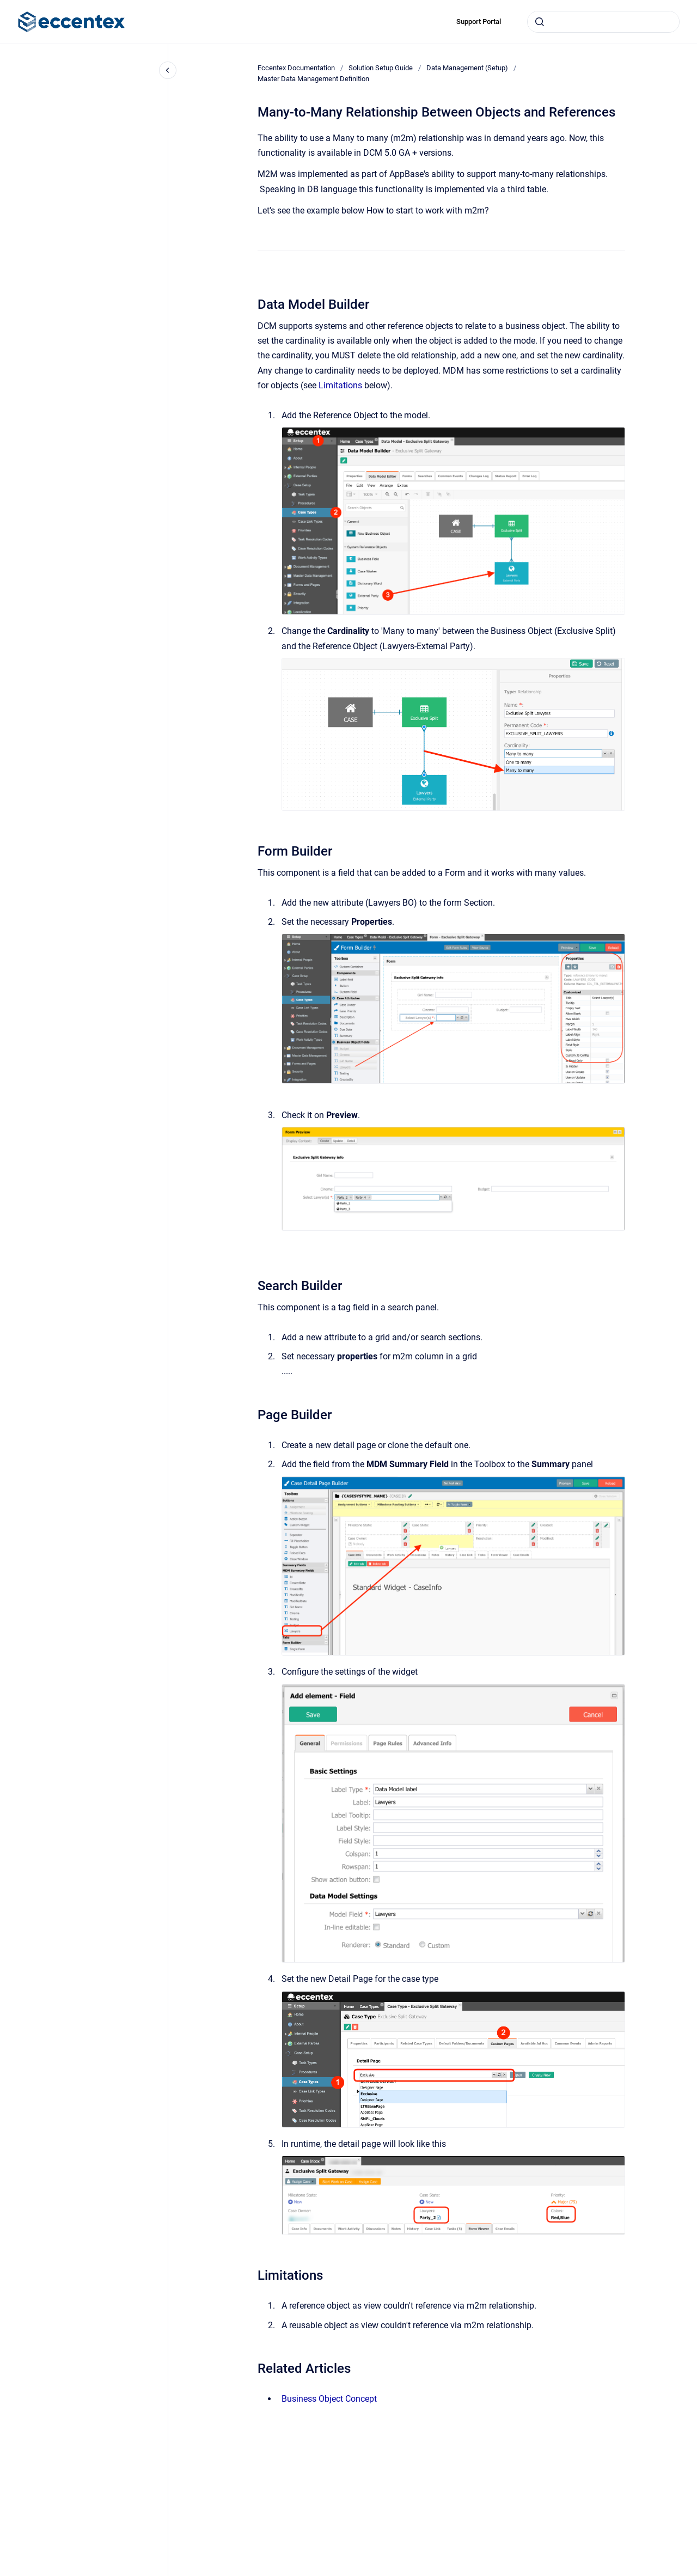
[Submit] (539, 21)
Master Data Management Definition (313, 79)
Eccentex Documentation (296, 68)
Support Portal (478, 21)
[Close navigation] (167, 70)
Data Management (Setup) (467, 68)
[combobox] (603, 21)
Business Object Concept (329, 2399)
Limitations (340, 385)
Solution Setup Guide (380, 68)
